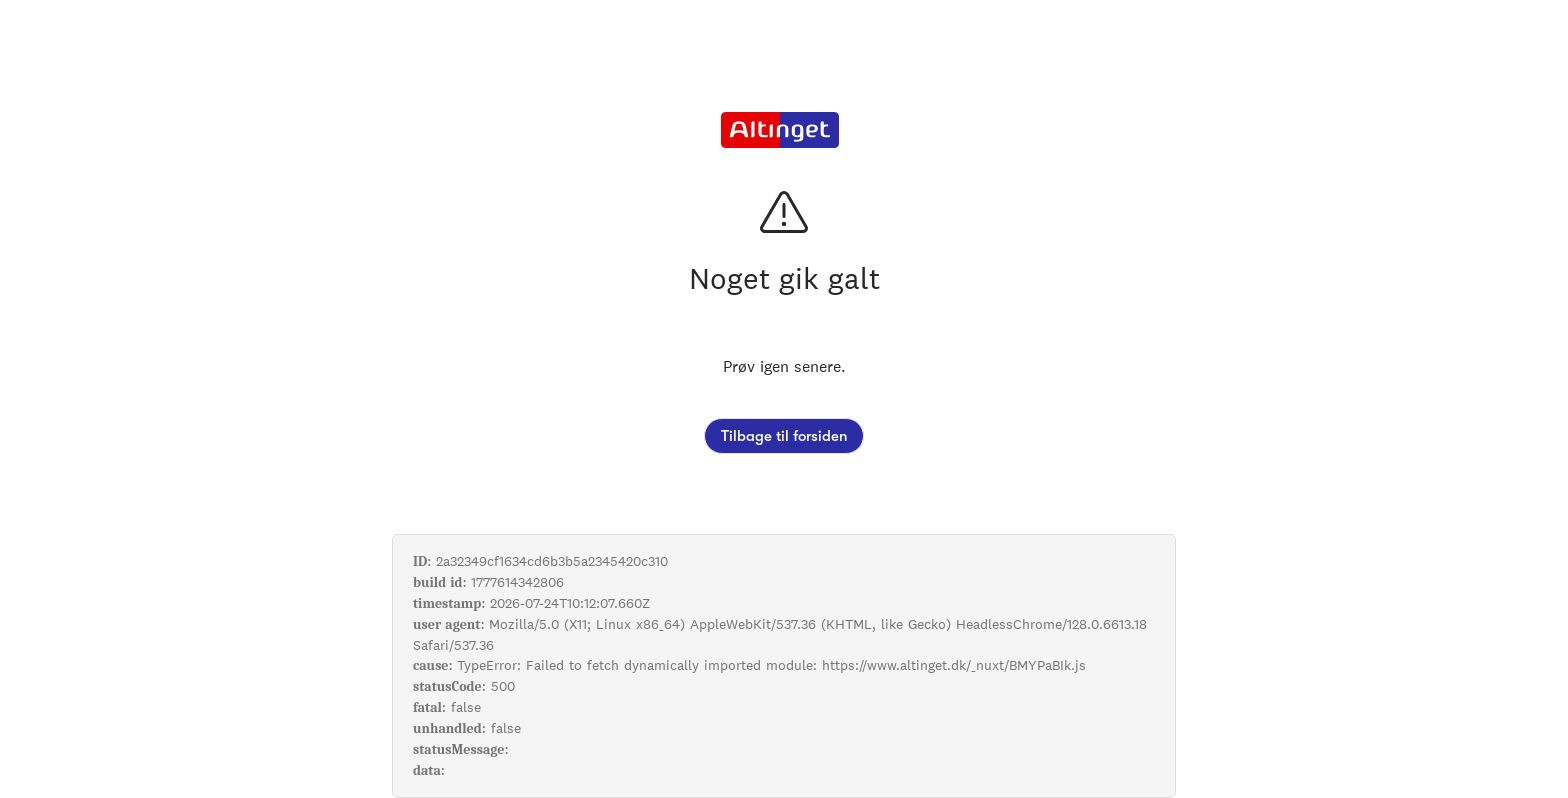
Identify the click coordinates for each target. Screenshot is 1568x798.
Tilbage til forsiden (784, 436)
